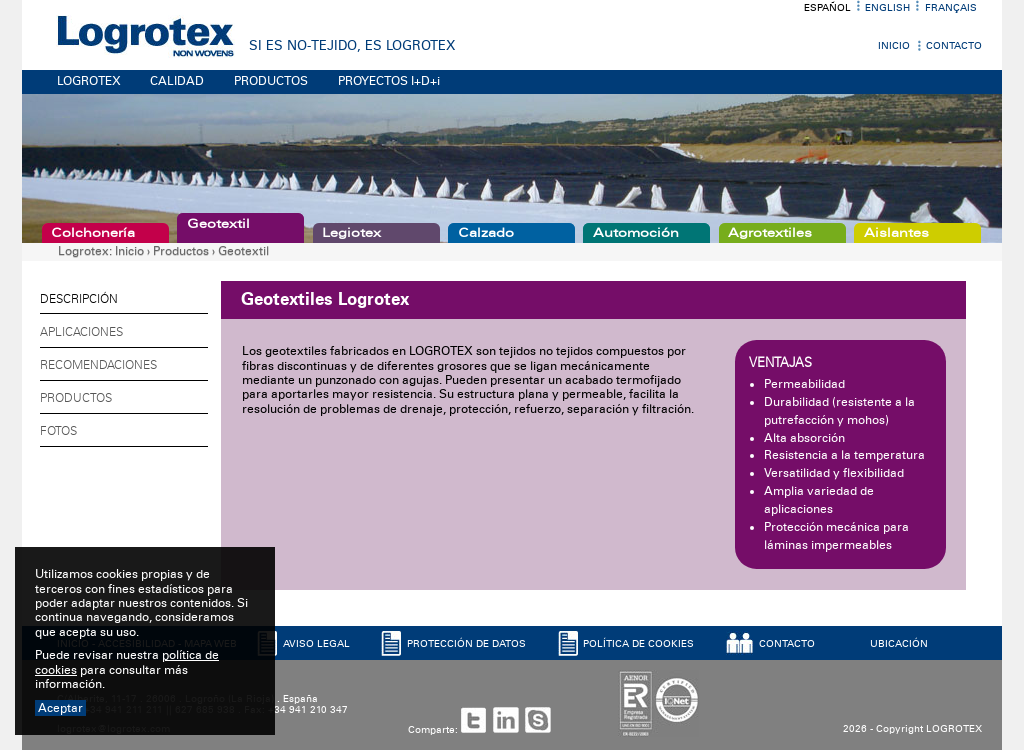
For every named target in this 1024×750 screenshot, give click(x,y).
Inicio (894, 46)
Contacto (954, 46)
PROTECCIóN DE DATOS (466, 644)
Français (951, 8)
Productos (181, 251)
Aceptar (60, 708)
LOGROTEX (89, 81)
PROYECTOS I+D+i (389, 81)
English (887, 8)
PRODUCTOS (271, 81)
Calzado (486, 233)
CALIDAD (177, 81)
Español (827, 8)
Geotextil (218, 224)
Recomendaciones (98, 365)
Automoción (636, 233)
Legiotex (351, 233)
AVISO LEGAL (316, 644)
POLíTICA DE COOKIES (638, 644)
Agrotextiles (770, 233)
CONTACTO (787, 644)
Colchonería (93, 233)
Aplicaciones (81, 332)
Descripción (79, 299)
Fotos (58, 431)
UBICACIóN (899, 644)
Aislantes (896, 233)
